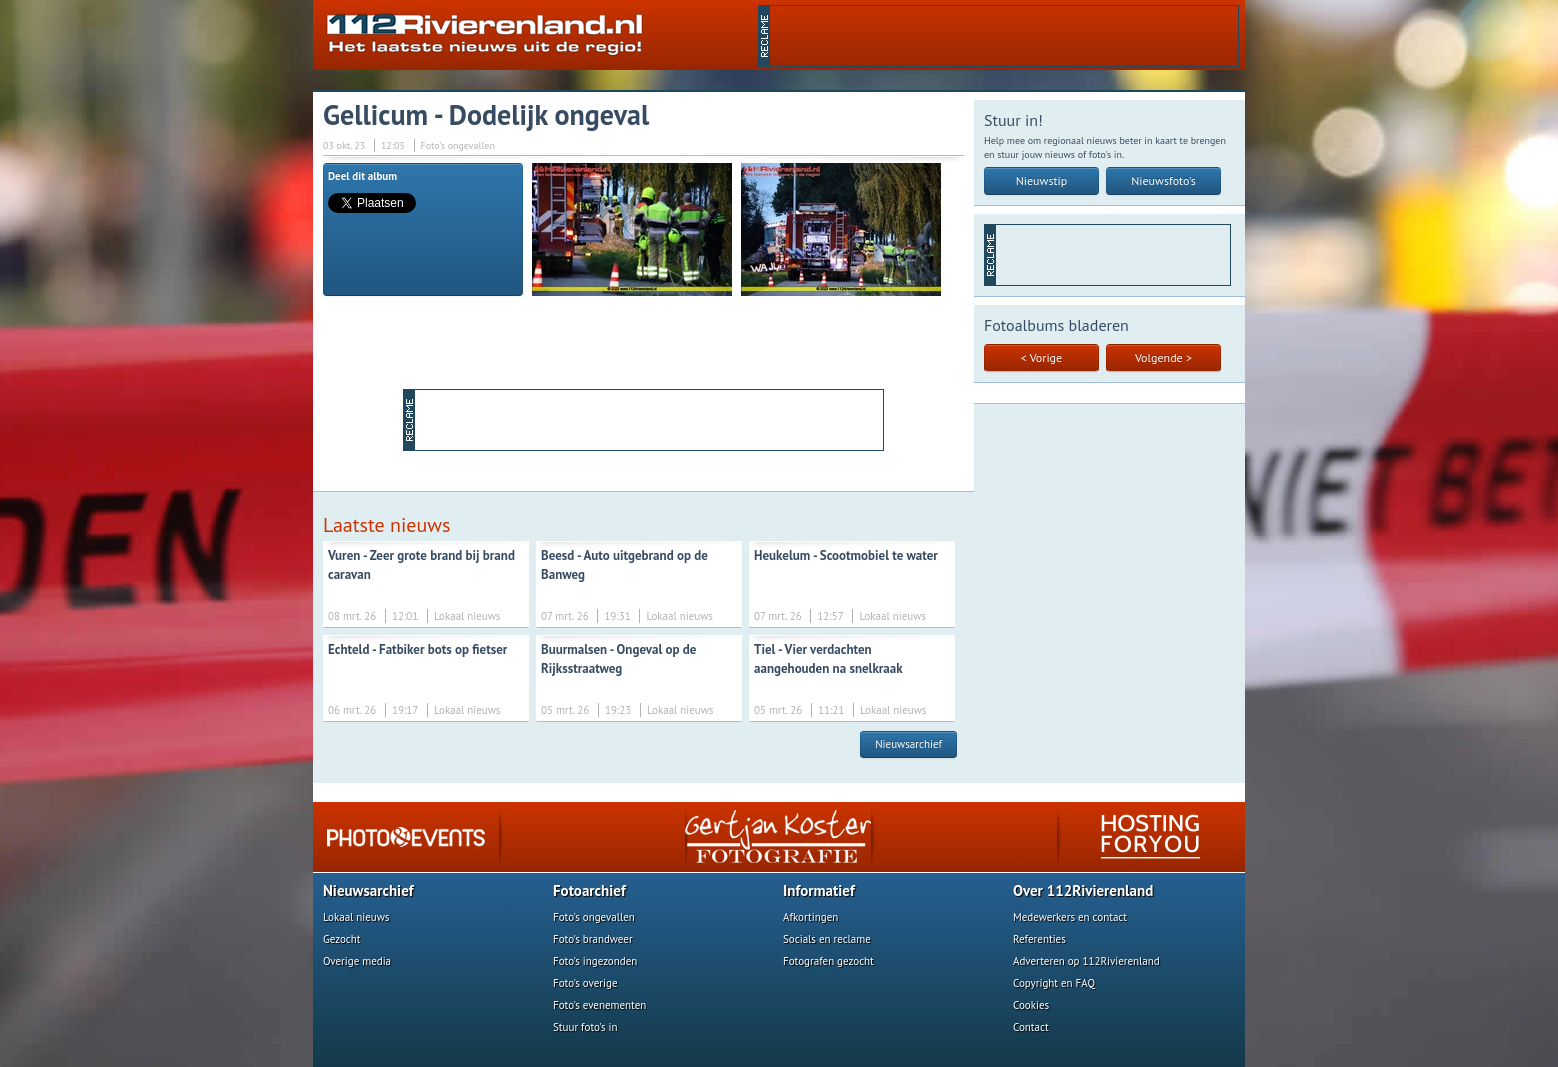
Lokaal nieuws (356, 917)
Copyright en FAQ (1054, 983)
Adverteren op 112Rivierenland (1086, 961)
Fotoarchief (589, 890)
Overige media (357, 961)
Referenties (1039, 939)
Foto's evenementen (599, 1005)
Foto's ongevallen (594, 917)
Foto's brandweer (593, 939)
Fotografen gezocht (828, 961)
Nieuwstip (1042, 180)
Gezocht (342, 939)
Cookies (1031, 1005)
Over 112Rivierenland (1083, 890)
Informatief (819, 890)
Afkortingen (810, 917)
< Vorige (1041, 357)
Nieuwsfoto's (1163, 180)
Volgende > (1163, 357)
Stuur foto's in (585, 1027)
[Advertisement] (1004, 36)
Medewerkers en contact (1070, 917)
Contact (1031, 1027)
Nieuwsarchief (908, 744)
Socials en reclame (827, 939)
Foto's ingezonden (595, 961)
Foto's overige (585, 983)
